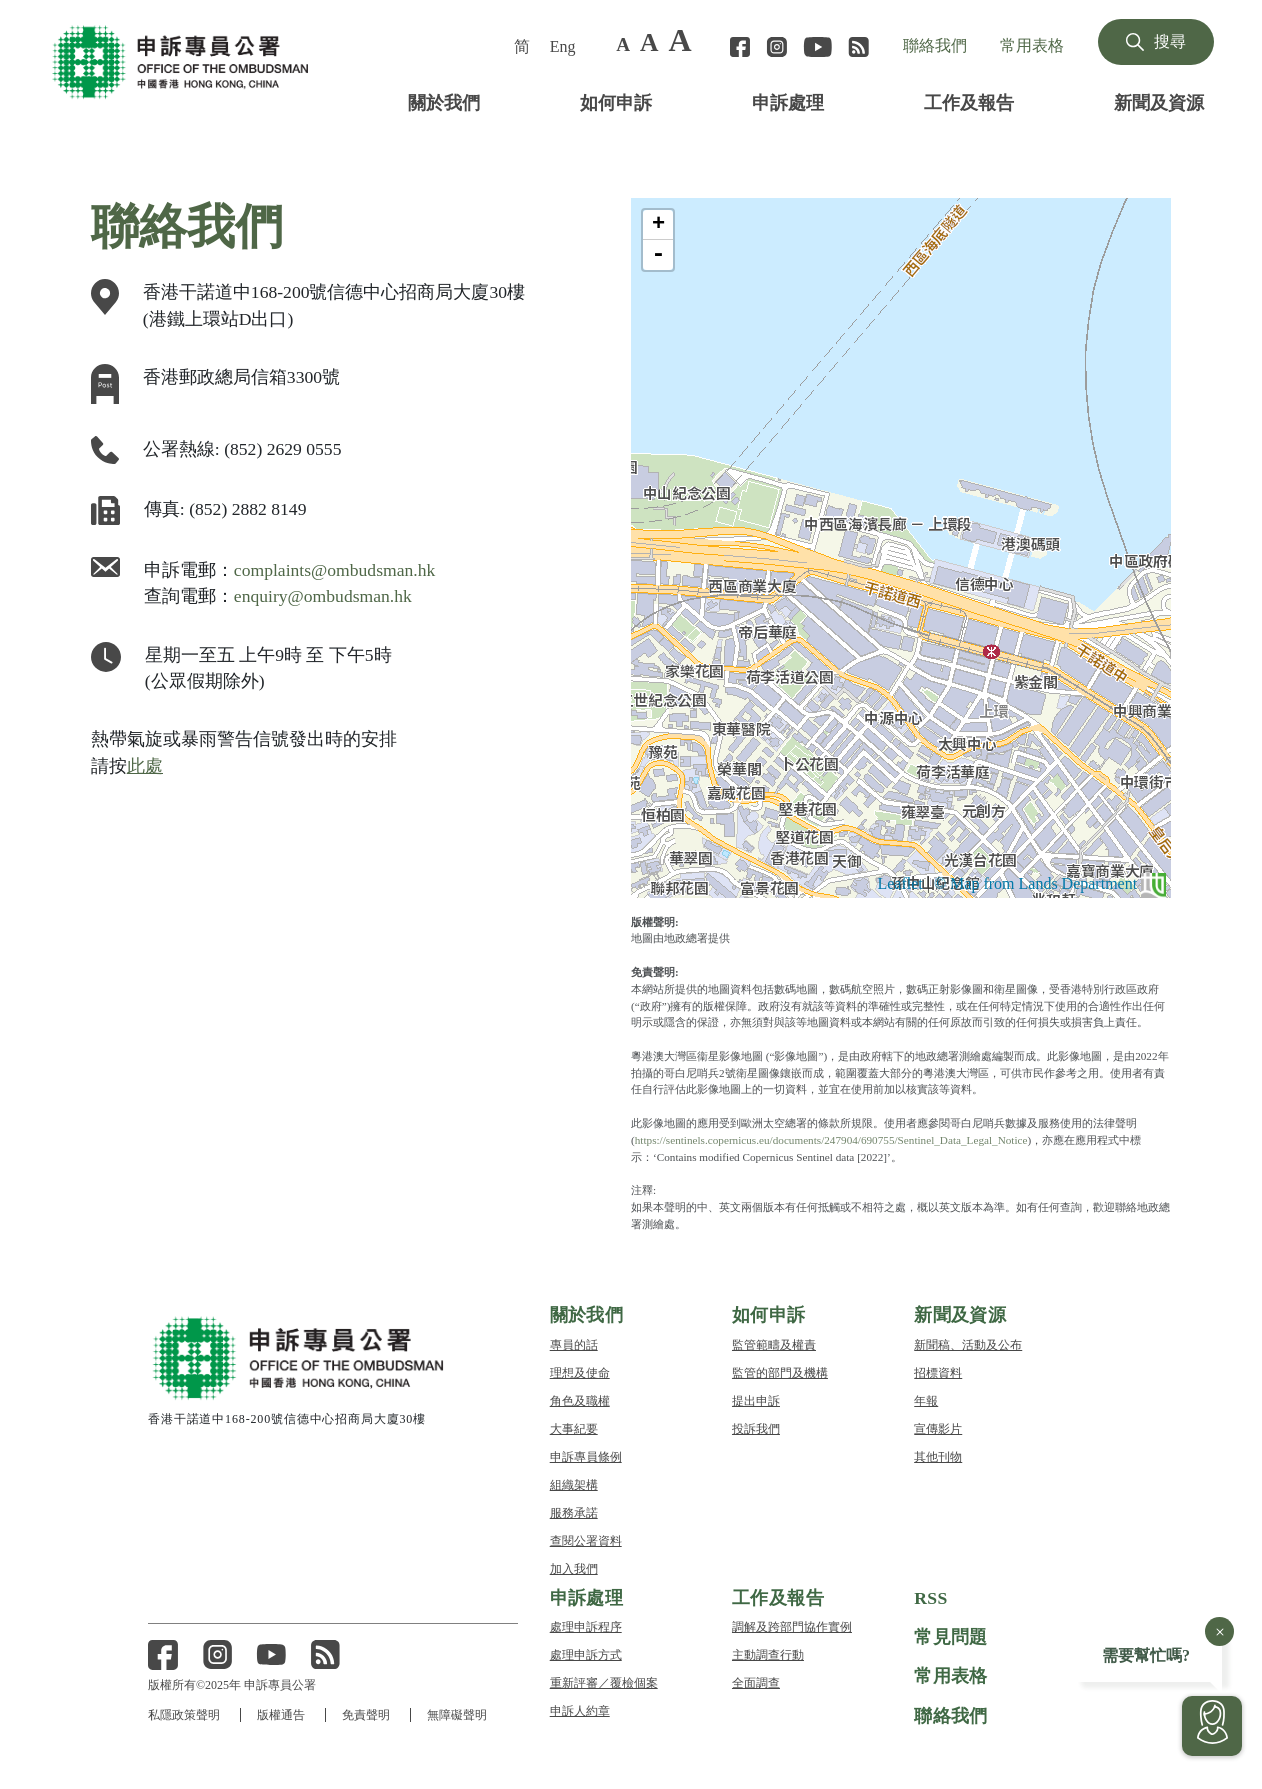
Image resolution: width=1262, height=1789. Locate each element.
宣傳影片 (938, 1426)
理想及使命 (580, 1370)
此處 (145, 764)
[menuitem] (524, 46)
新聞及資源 (1159, 101)
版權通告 (282, 1714)
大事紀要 (574, 1426)
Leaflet (865, 883)
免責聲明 (368, 1714)
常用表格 (1032, 45)
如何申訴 (616, 101)
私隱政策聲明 (184, 1714)
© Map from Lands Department (1035, 883)
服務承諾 (574, 1510)
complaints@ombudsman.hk (347, 568)
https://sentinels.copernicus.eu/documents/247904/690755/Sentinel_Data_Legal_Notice (872, 1139)
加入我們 (574, 1566)
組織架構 (574, 1482)
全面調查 (756, 1681)
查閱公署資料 (586, 1538)
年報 (926, 1398)
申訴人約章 (580, 1709)
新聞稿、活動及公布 (968, 1342)
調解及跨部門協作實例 (792, 1625)
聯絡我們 (935, 45)
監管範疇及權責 (774, 1342)
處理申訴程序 (586, 1625)
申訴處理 (788, 101)
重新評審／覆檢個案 (604, 1681)
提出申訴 (756, 1398)
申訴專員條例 (586, 1454)
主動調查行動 (768, 1653)
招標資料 (938, 1370)
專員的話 (574, 1342)
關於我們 (444, 101)
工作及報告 (969, 101)
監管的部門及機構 (780, 1370)
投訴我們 (756, 1426)
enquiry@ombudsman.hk (333, 594)
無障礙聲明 (460, 1714)
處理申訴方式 (586, 1653)
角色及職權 (580, 1398)
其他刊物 (938, 1454)
